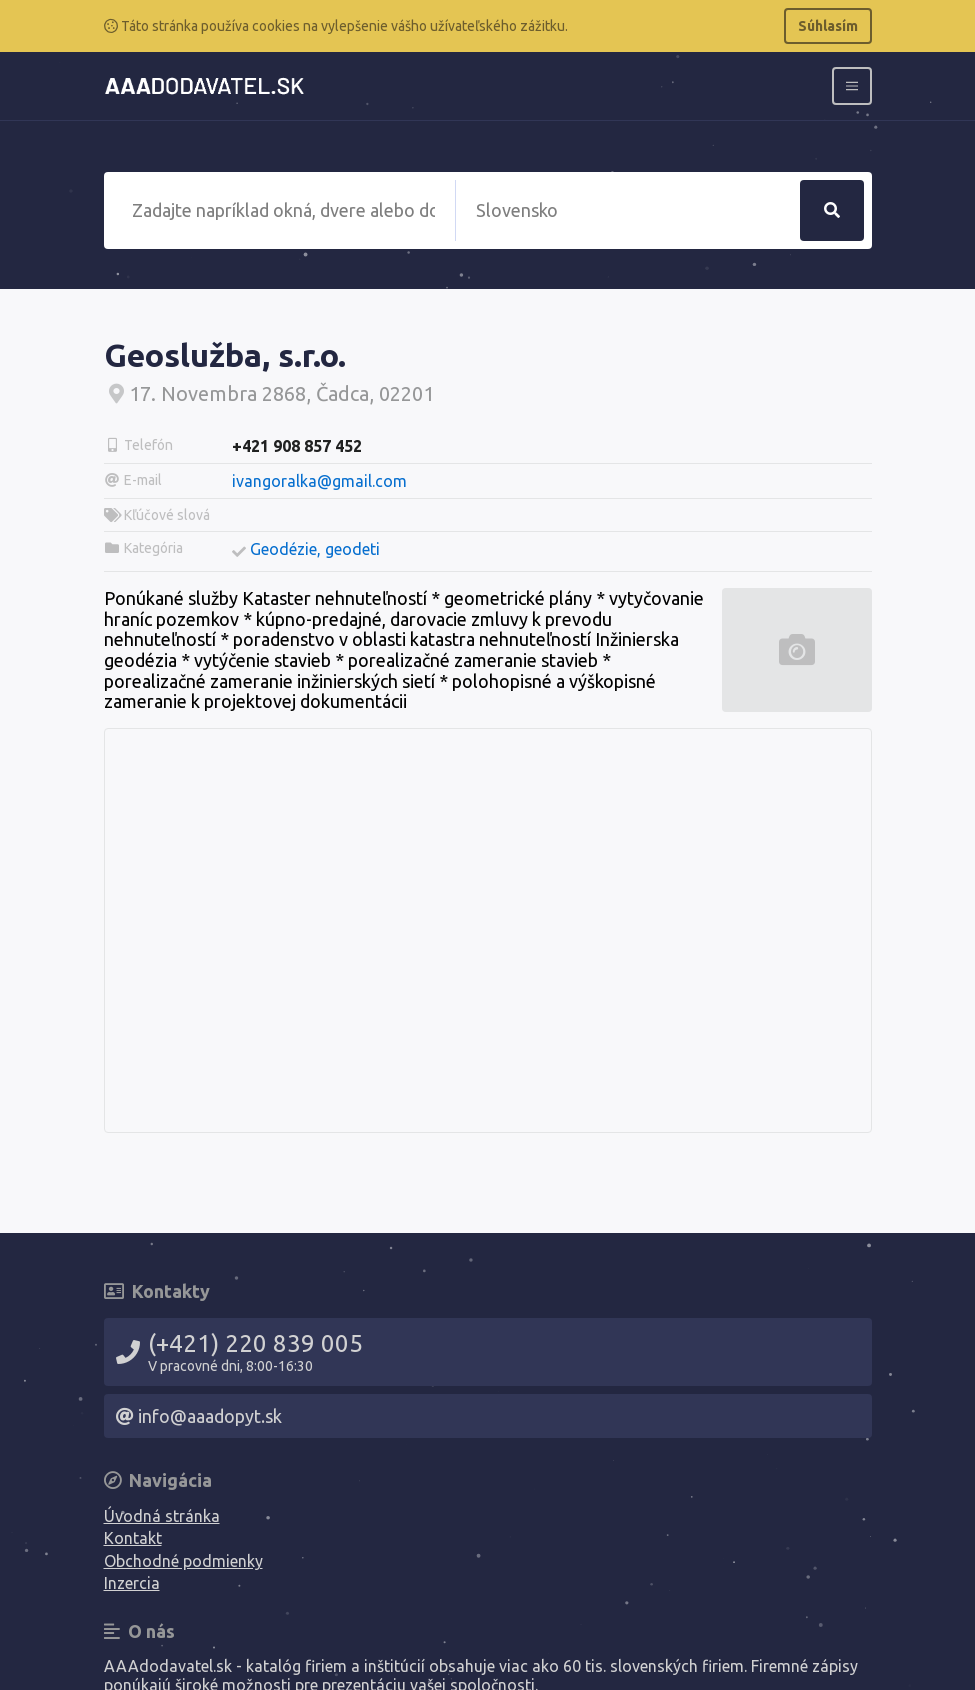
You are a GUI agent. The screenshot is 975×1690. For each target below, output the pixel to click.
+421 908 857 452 (297, 446)
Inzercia (132, 1583)
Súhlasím (828, 26)
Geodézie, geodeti (315, 549)
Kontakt (133, 1538)
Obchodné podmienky (183, 1561)
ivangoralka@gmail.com (319, 481)
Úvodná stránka (162, 1516)
